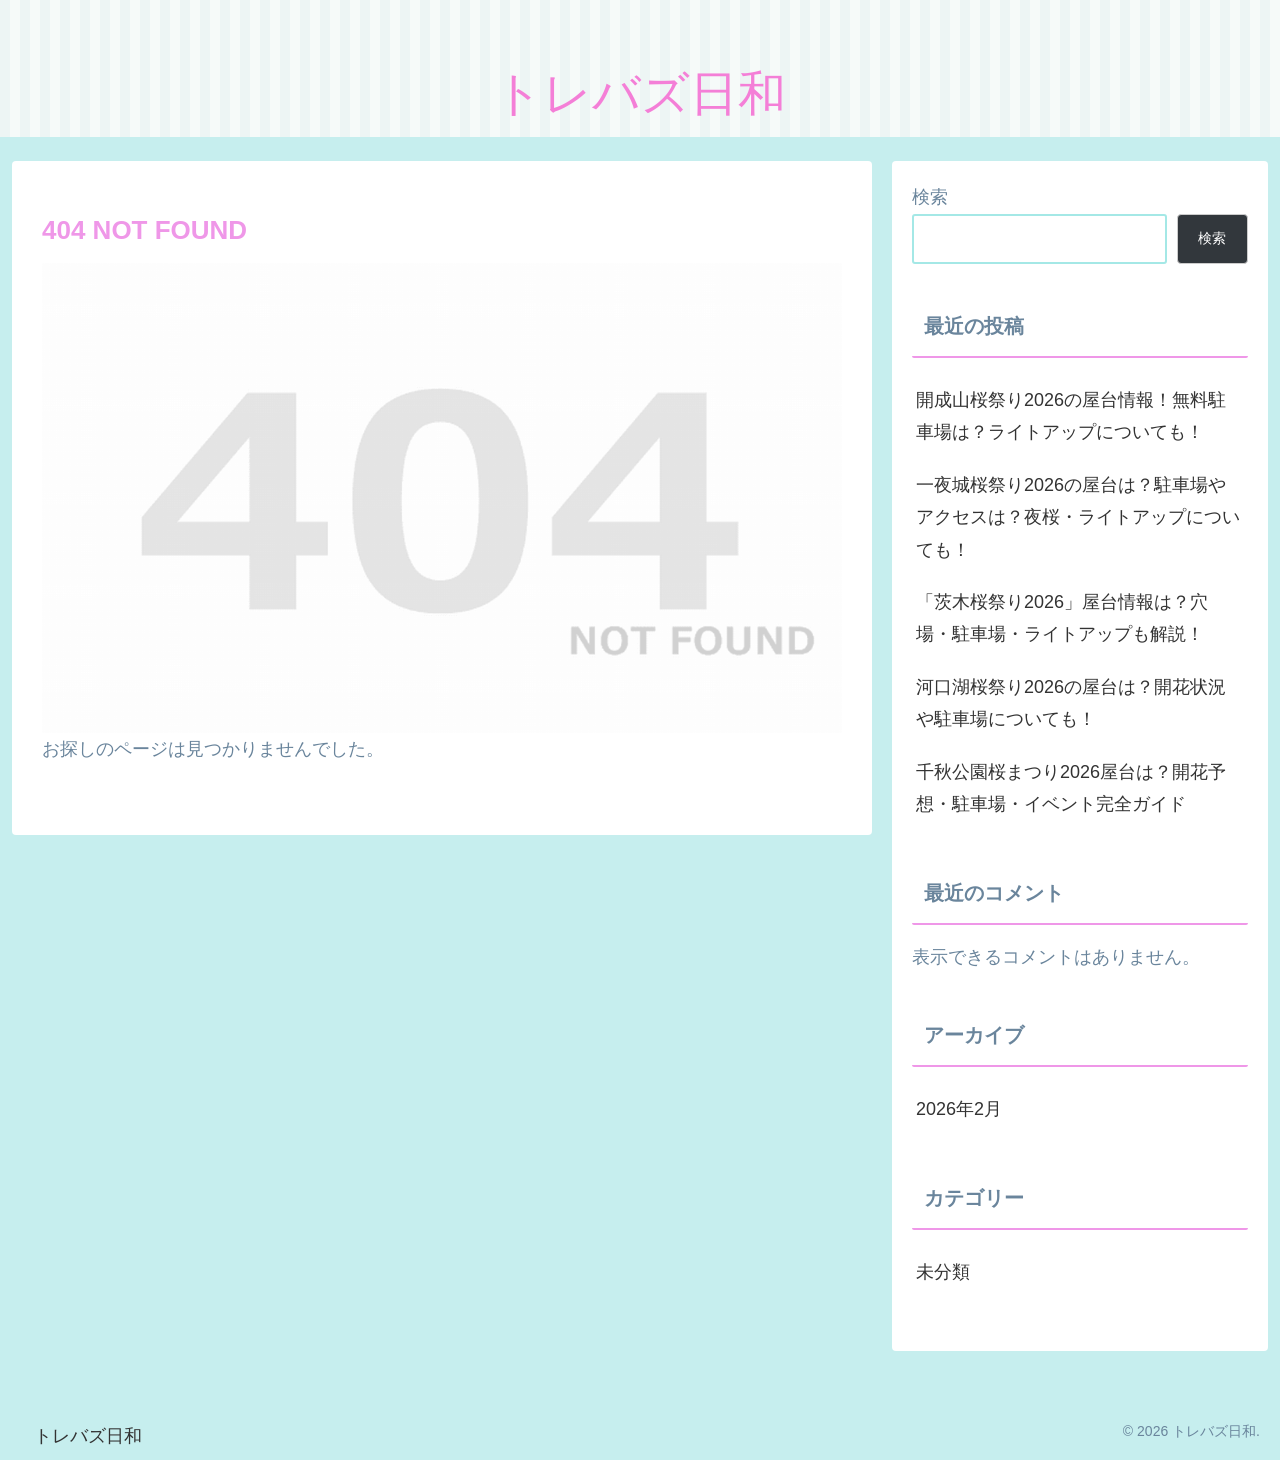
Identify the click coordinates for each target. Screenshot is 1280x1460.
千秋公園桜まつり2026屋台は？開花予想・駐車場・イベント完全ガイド (1071, 788)
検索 (930, 197)
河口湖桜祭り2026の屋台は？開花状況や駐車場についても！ (1071, 703)
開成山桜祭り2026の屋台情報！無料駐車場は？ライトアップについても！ (1071, 416)
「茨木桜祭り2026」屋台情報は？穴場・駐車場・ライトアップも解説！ (1062, 618)
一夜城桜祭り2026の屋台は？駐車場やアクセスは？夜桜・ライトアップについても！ (1078, 517)
